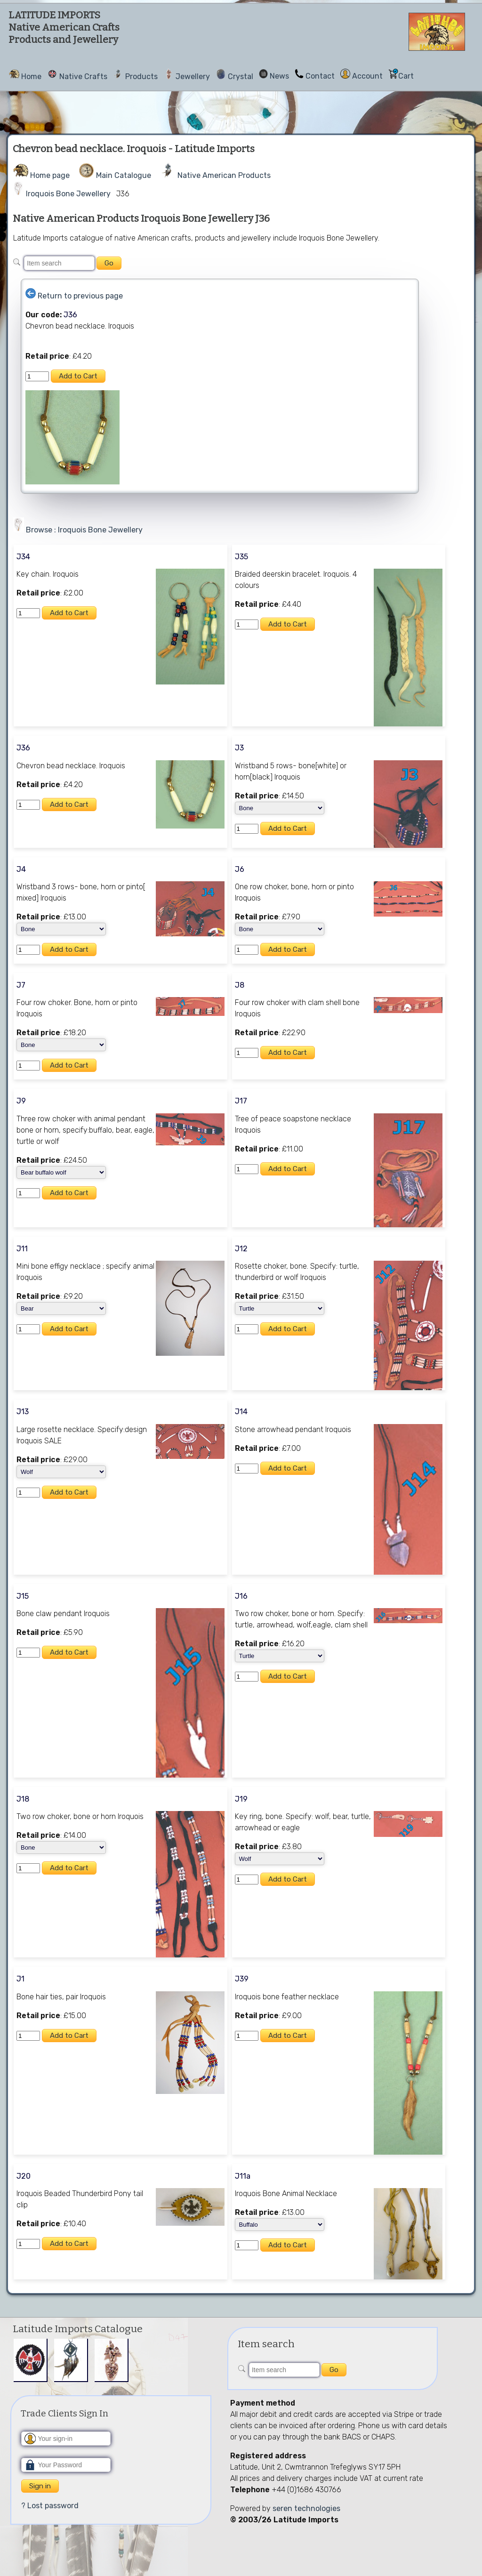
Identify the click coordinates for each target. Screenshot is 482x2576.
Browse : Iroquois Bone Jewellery (84, 529)
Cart (406, 76)
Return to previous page (80, 295)
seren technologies (306, 2508)
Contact (320, 76)
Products (141, 76)
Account (367, 76)
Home (31, 76)
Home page (50, 175)
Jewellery (193, 76)
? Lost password (50, 2505)
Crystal (240, 76)
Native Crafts (83, 76)
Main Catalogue (123, 175)
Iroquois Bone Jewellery (68, 193)
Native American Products (224, 175)
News (279, 76)
